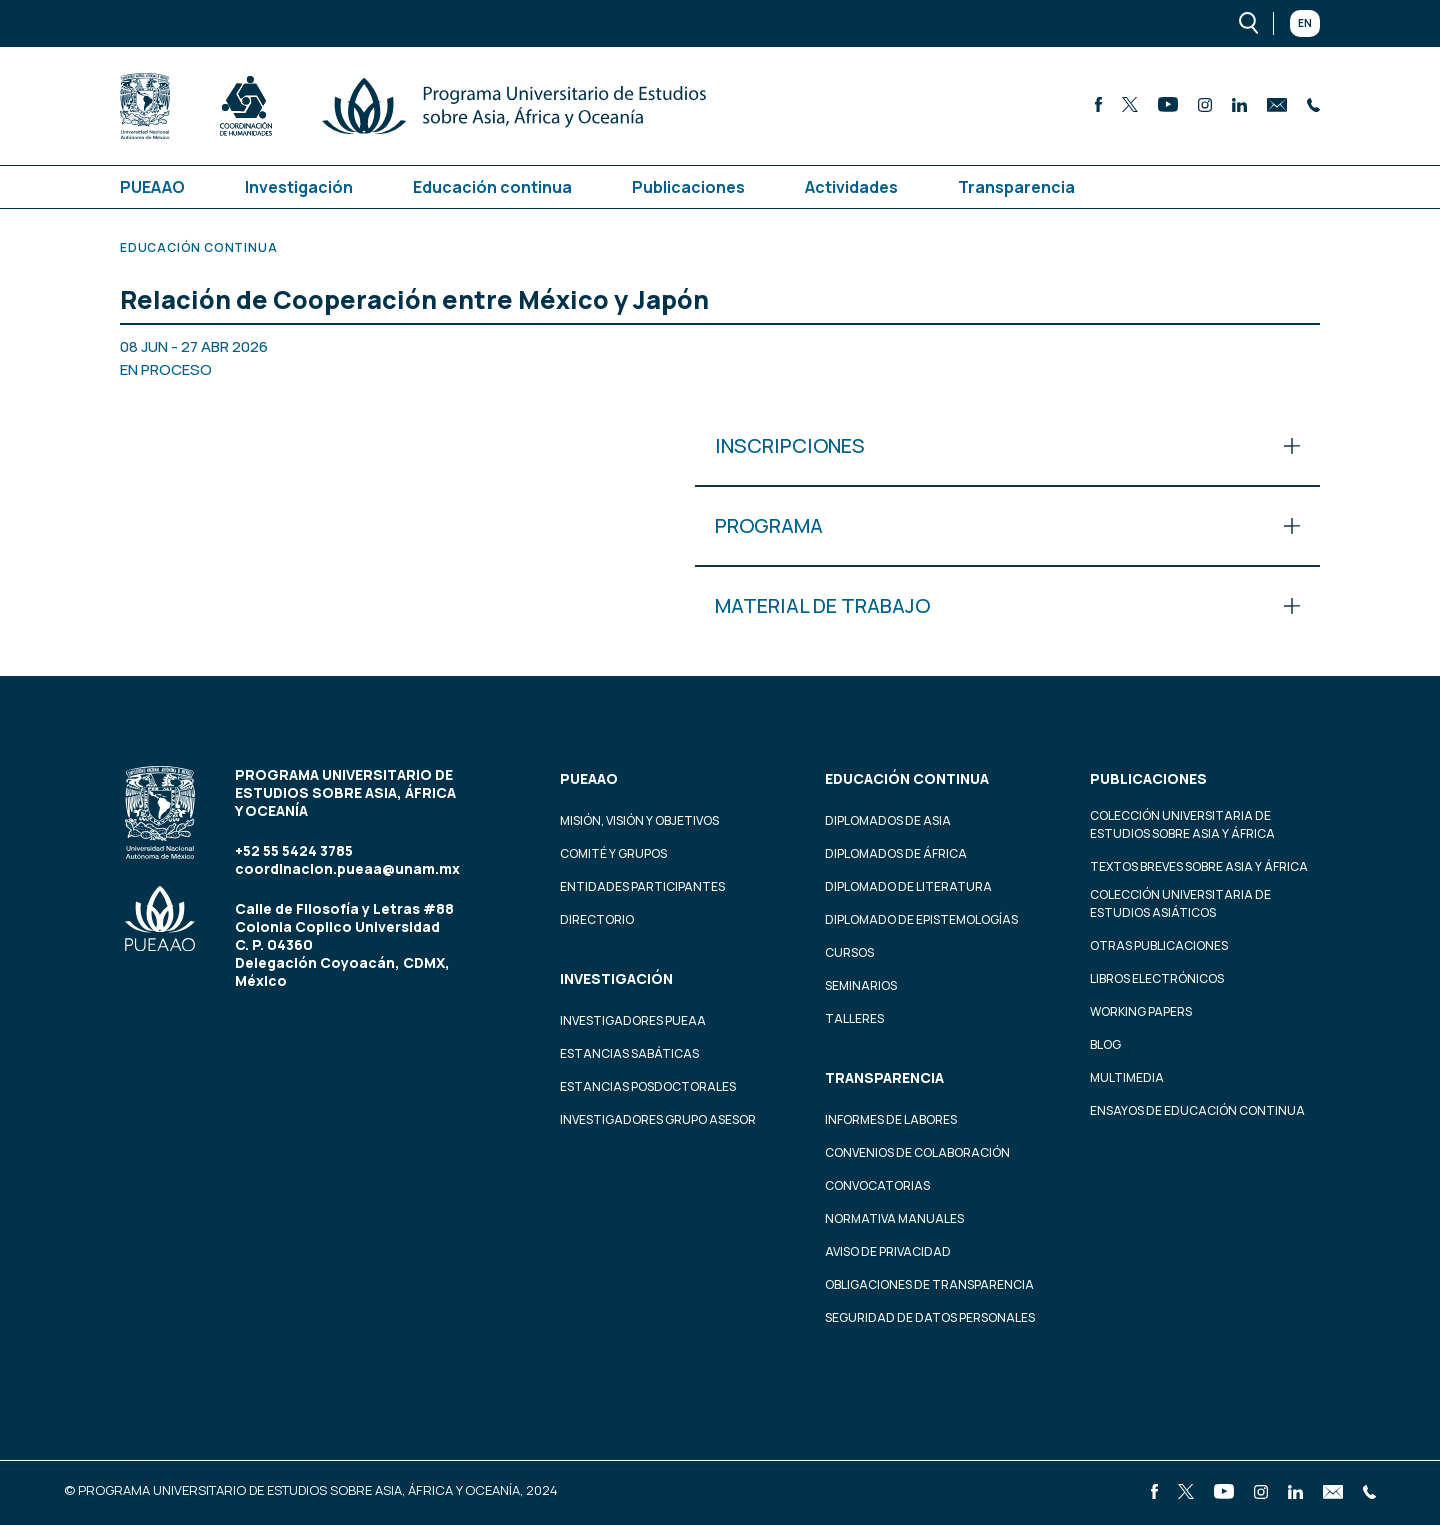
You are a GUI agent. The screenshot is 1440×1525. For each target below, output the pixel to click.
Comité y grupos (613, 853)
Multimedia (1127, 1077)
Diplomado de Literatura (908, 886)
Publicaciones (688, 187)
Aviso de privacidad (888, 1251)
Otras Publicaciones (1159, 945)
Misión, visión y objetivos (639, 820)
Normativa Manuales (894, 1218)
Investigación (299, 187)
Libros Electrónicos (1157, 978)
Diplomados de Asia (888, 820)
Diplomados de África (896, 853)
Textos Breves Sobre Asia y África (1199, 866)
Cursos (849, 952)
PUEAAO (152, 187)
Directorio (597, 919)
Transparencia (1016, 187)
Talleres (854, 1018)
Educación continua (492, 187)
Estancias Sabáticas (629, 1053)
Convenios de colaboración (917, 1152)
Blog (1105, 1044)
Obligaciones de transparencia (929, 1284)
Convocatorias (877, 1185)
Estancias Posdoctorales (648, 1086)
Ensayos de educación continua (1197, 1110)
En (1305, 23)
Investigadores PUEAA (633, 1020)
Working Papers (1141, 1011)
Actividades (851, 187)
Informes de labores (891, 1119)
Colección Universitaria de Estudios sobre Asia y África (1182, 824)
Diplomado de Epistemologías (921, 919)
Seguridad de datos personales (930, 1317)
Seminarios (861, 985)
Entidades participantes (642, 886)
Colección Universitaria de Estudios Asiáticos (1180, 903)
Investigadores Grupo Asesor (658, 1119)
